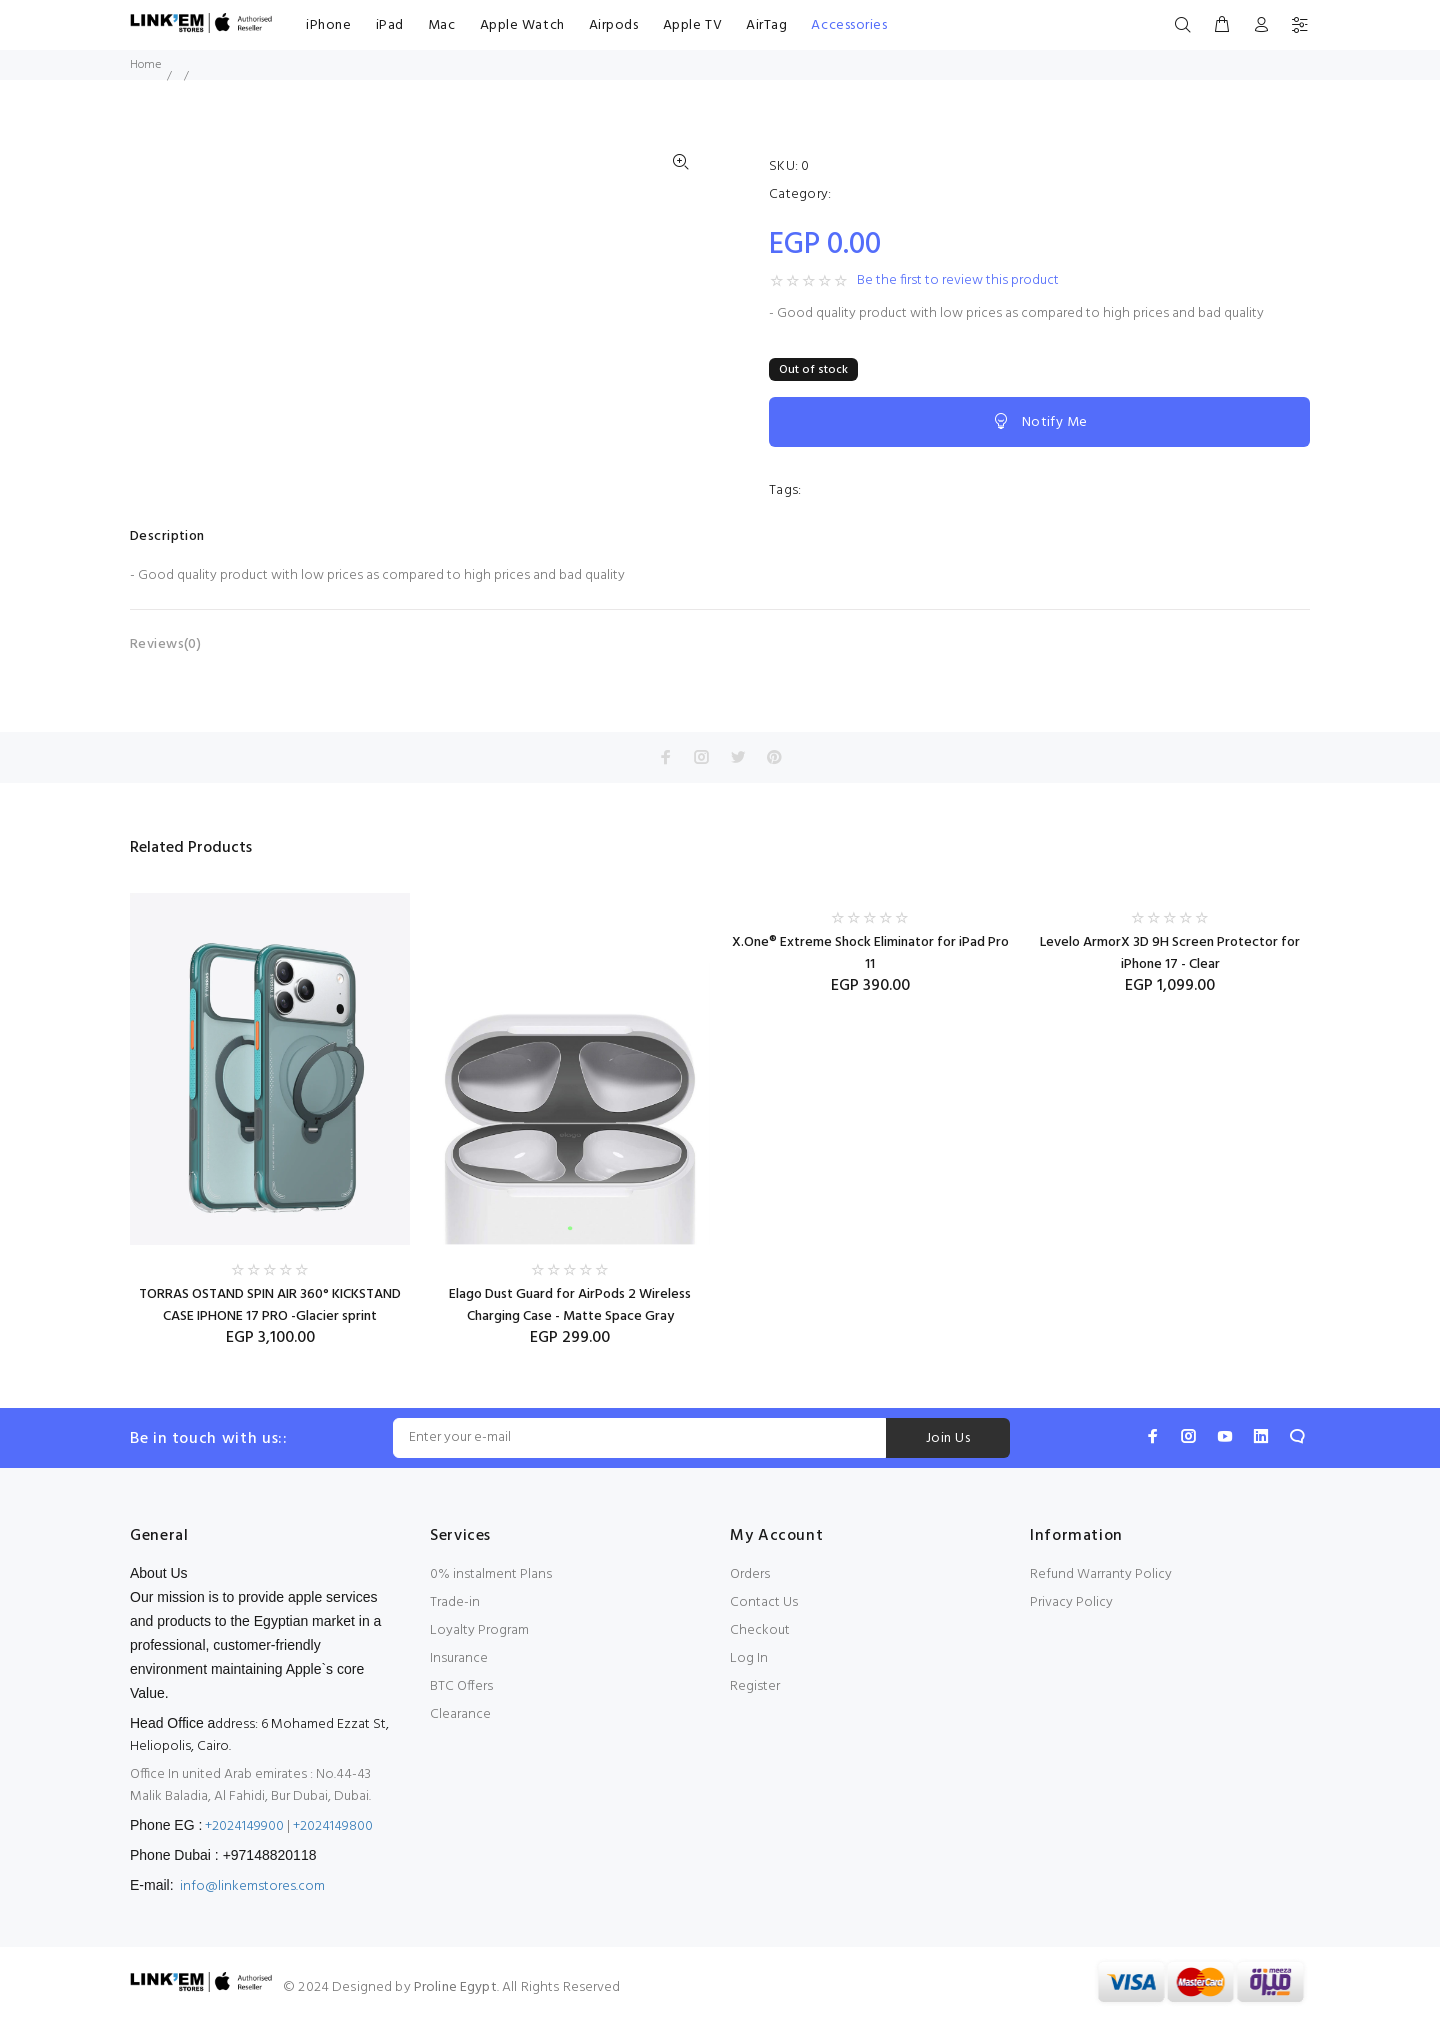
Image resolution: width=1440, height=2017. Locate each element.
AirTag (766, 25)
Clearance (460, 1714)
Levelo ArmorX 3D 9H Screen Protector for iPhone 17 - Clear (1170, 953)
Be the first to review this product (958, 281)
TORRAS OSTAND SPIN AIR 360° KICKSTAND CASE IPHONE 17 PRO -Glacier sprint (270, 1305)
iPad (390, 25)
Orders (750, 1574)
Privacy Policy (1071, 1602)
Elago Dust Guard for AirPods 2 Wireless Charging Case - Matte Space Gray (570, 1305)
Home (145, 65)
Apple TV (692, 25)
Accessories (849, 25)
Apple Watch (522, 25)
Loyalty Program (479, 1630)
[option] (270, 1101)
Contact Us (764, 1602)
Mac (442, 25)
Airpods (614, 25)
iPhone (328, 25)
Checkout (760, 1630)
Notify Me (1039, 422)
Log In (749, 1658)
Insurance (459, 1658)
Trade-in (455, 1602)
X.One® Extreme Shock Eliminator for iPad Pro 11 (870, 953)
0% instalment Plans (491, 1574)
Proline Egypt (455, 1987)
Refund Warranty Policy (1101, 1574)
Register (755, 1686)
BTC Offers (461, 1686)
